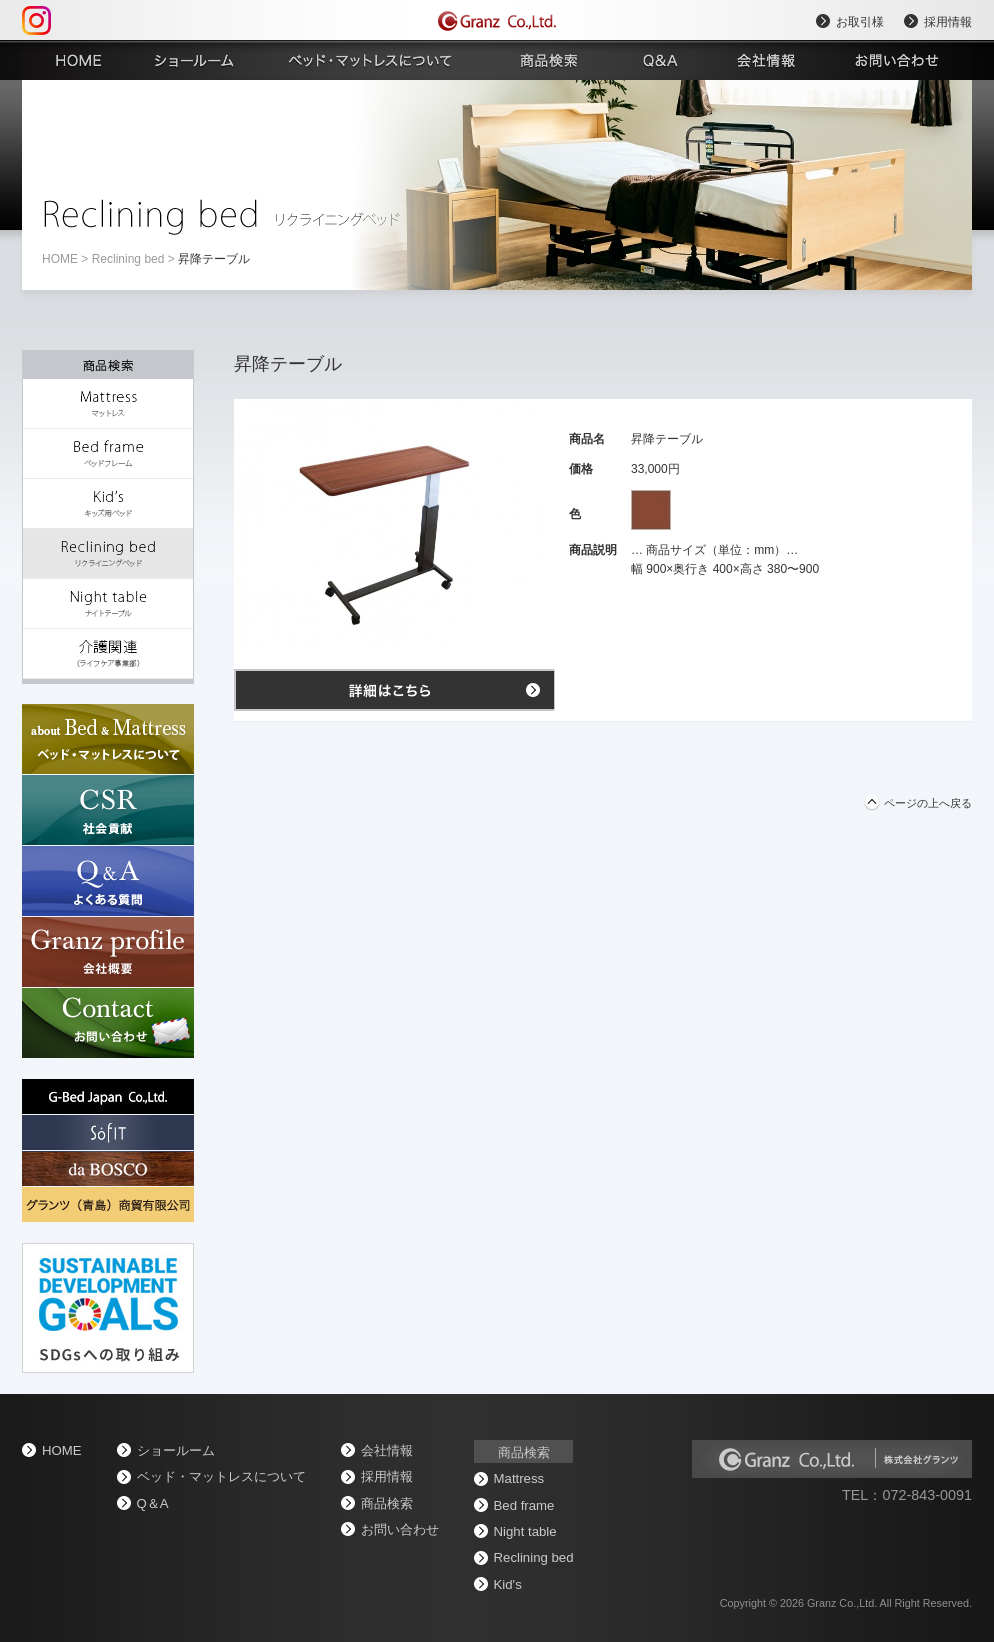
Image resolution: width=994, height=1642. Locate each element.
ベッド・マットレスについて (221, 1476)
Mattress (519, 1478)
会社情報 (387, 1450)
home (60, 259)
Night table (525, 1531)
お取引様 (860, 22)
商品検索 (387, 1503)
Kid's (508, 1584)
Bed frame (524, 1505)
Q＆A (153, 1503)
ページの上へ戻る (928, 803)
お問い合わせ (400, 1529)
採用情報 (948, 22)
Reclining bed (128, 259)
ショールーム (176, 1450)
